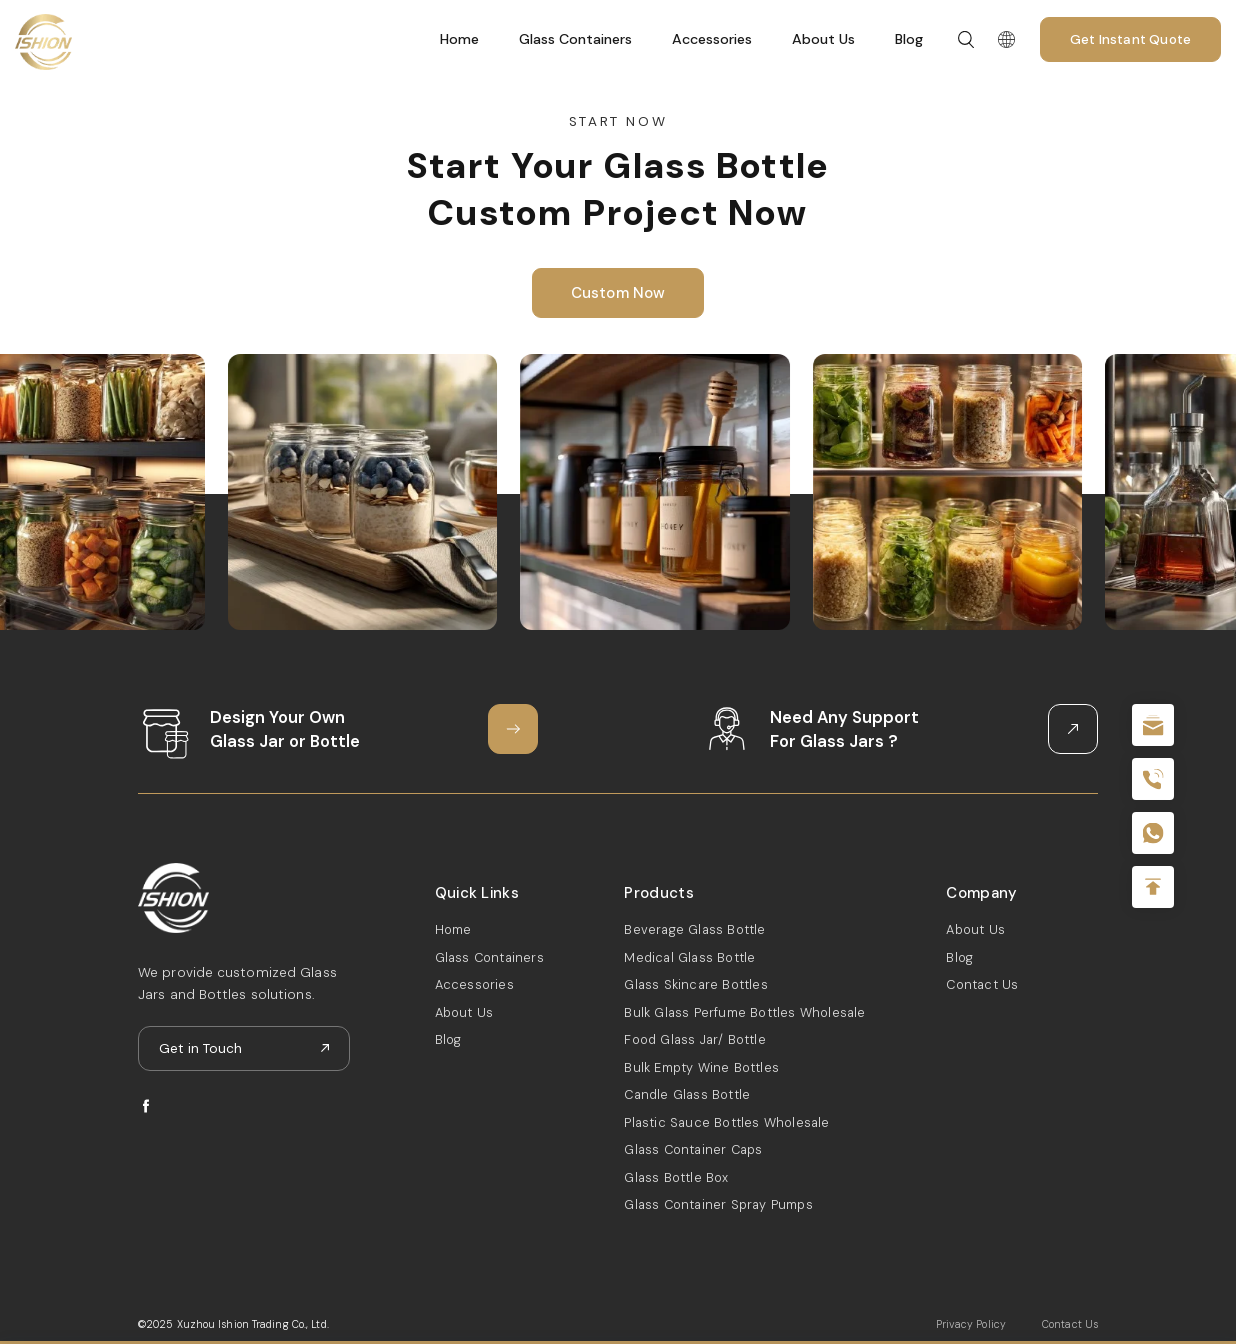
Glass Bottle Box (676, 1177)
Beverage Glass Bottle (694, 929)
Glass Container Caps (693, 1149)
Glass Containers (575, 39)
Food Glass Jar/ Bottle (694, 1039)
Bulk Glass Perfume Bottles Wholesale (744, 1012)
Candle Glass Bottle (687, 1094)
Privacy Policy (971, 1324)
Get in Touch (200, 1048)
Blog (909, 39)
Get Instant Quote (1130, 39)
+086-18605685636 (1153, 833)
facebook (146, 1106)
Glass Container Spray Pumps (718, 1204)
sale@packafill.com (1153, 725)
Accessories (712, 39)
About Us (823, 39)
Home (459, 39)
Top (1153, 887)
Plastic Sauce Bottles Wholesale (726, 1122)
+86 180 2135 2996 (1153, 779)
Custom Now (618, 293)
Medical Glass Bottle (689, 957)
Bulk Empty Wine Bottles (701, 1067)
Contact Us (982, 984)
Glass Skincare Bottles (695, 984)
